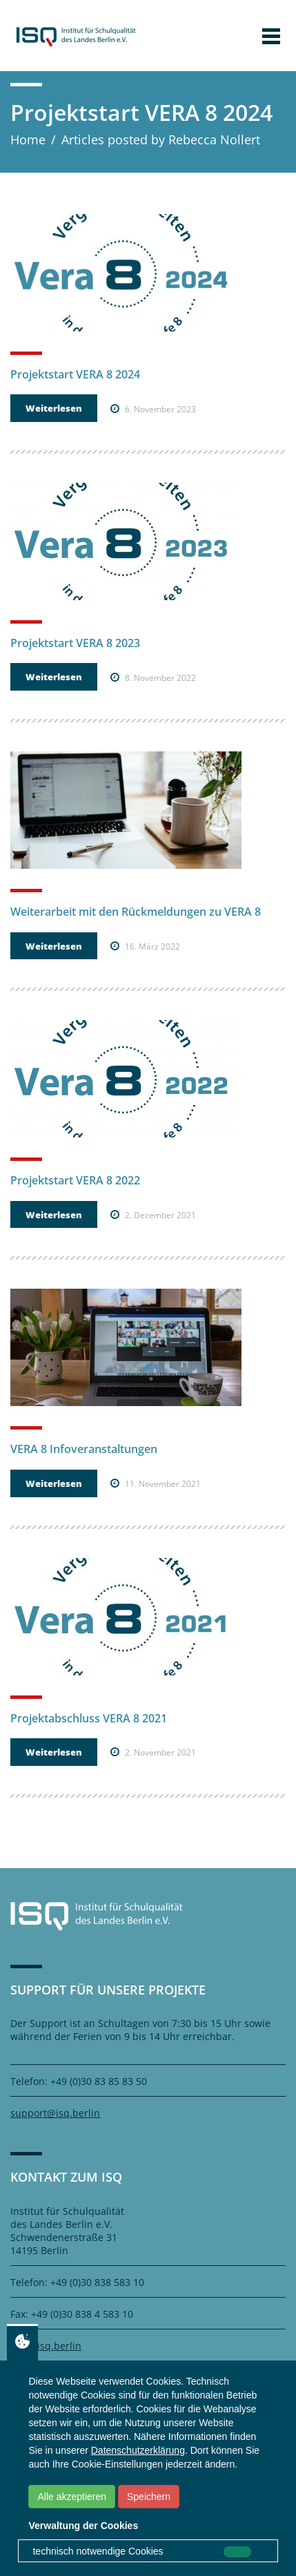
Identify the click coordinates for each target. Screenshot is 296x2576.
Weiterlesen (54, 408)
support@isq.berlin (55, 2113)
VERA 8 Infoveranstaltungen (83, 1449)
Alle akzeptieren (71, 2496)
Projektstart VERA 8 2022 (75, 1180)
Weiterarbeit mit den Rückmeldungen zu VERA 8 (135, 911)
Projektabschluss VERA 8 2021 (88, 1718)
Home (28, 139)
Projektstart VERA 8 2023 (75, 643)
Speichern (148, 2496)
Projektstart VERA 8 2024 (75, 374)
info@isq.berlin (45, 2345)
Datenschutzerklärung (138, 2450)
